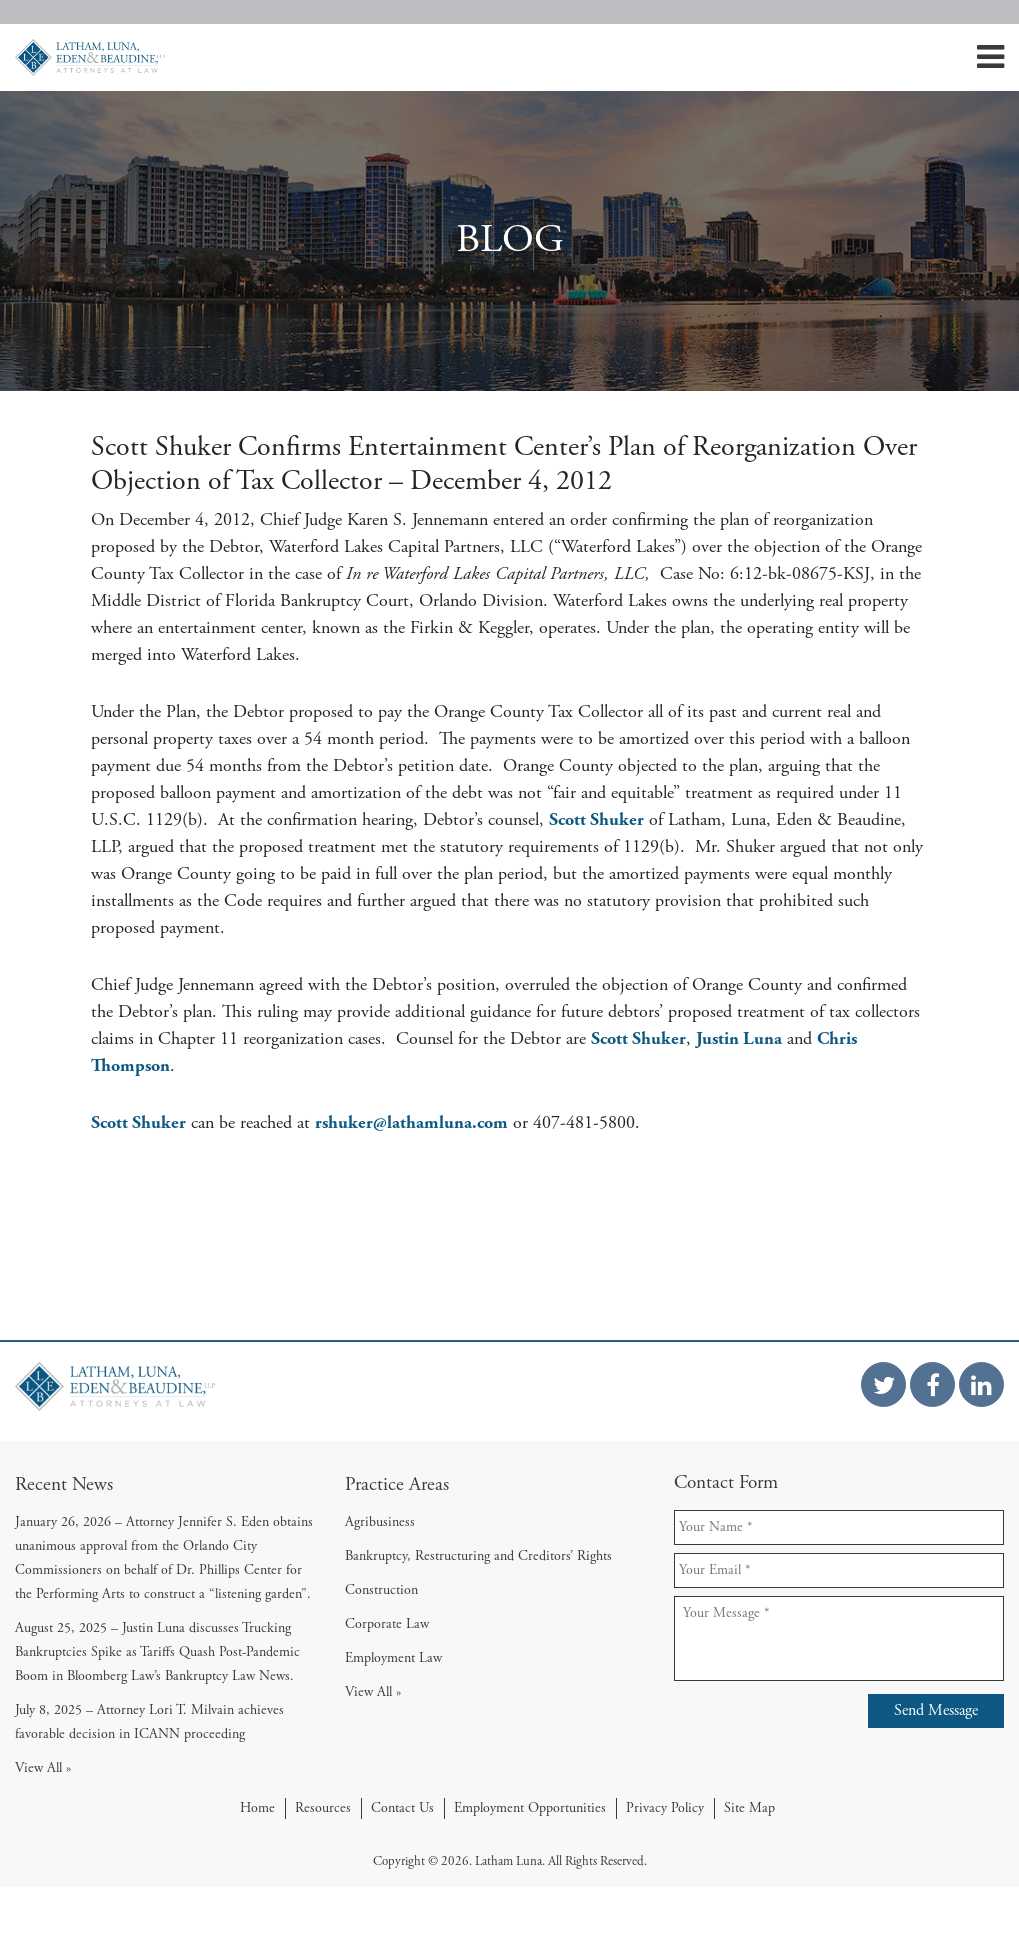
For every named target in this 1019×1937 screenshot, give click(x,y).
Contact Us (402, 1808)
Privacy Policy (665, 1808)
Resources (323, 1808)
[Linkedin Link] (981, 1384)
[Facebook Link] (932, 1384)
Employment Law (393, 1658)
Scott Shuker (596, 819)
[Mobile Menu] (990, 63)
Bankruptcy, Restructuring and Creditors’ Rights (478, 1556)
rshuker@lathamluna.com (411, 1122)
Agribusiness (380, 1522)
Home (257, 1808)
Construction (381, 1590)
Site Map (749, 1808)
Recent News (64, 1484)
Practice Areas (397, 1484)
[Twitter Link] (883, 1384)
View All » (43, 1768)
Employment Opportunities (530, 1808)
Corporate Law (387, 1624)
